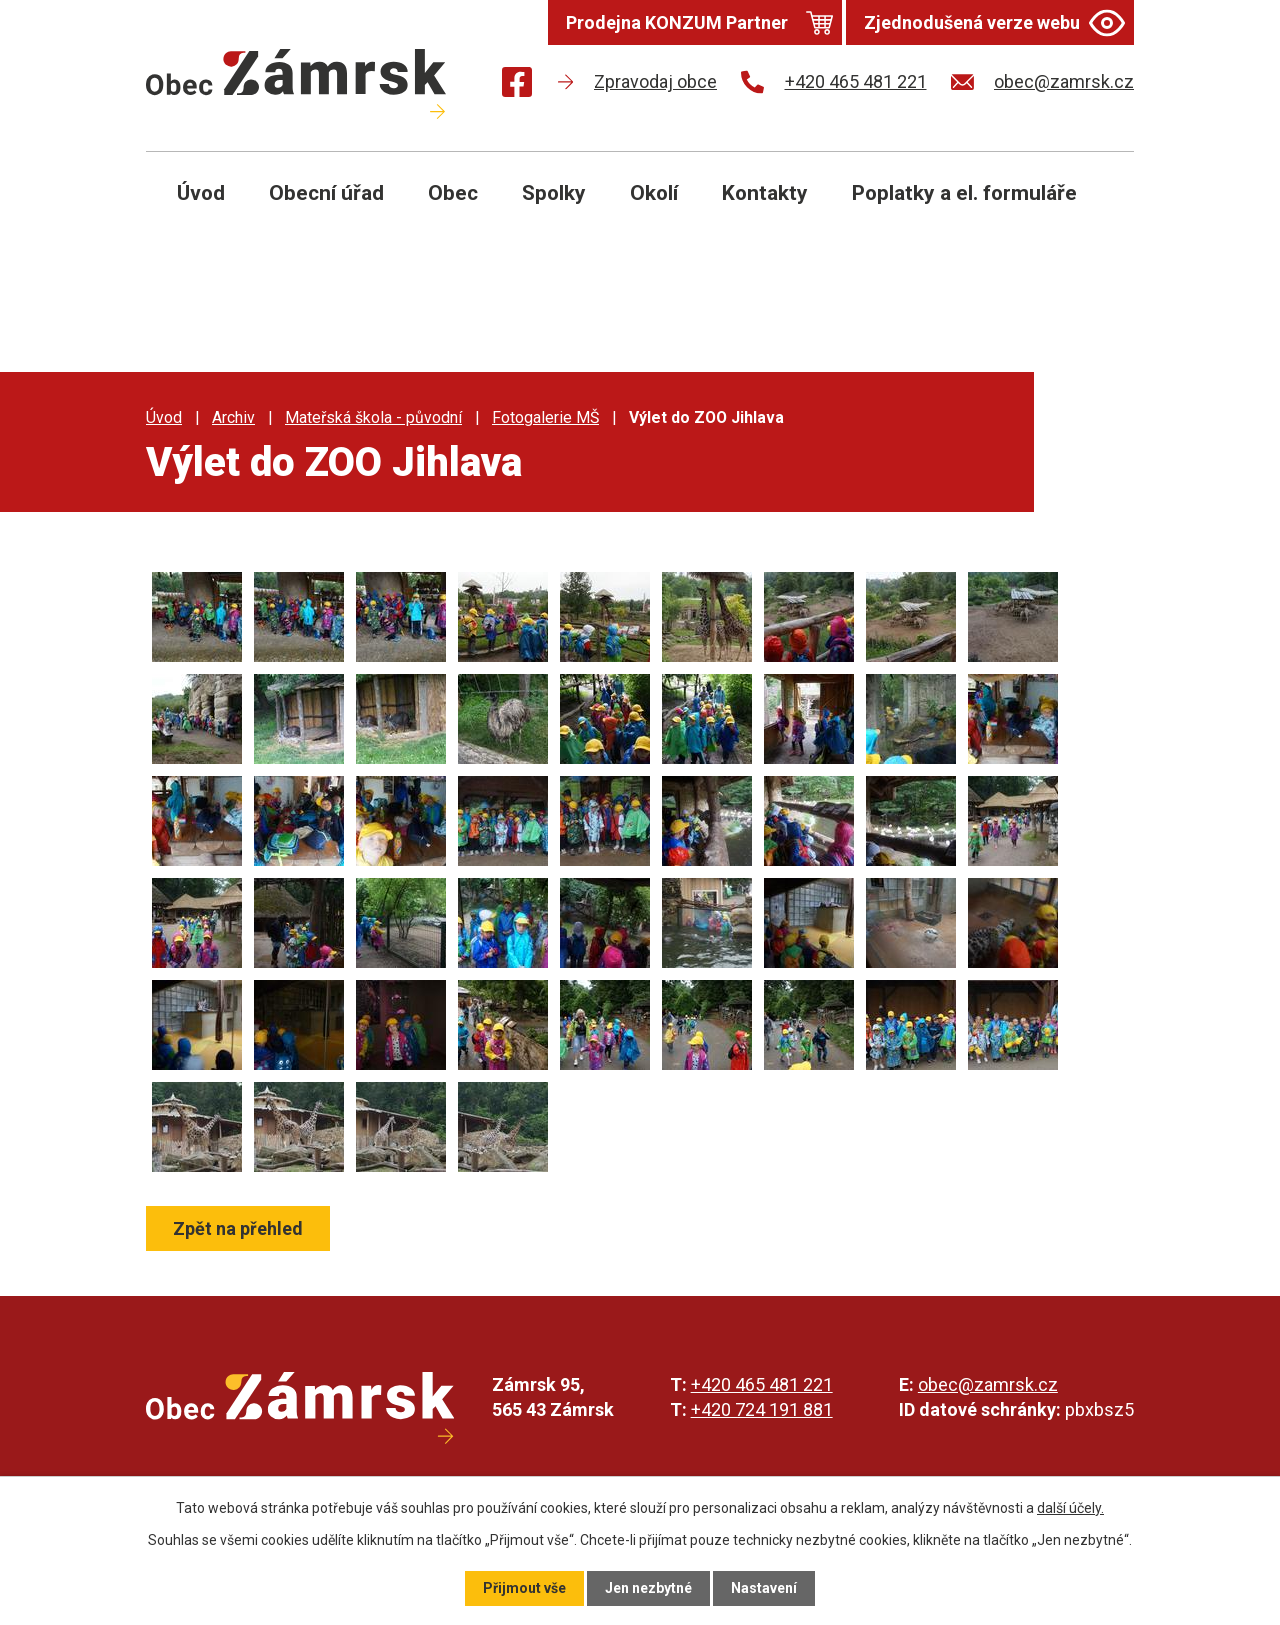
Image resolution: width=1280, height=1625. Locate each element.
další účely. (1070, 1508)
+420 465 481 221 (762, 1384)
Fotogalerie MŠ (545, 417)
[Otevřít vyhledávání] (1096, 208)
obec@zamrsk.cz (988, 1384)
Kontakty (765, 193)
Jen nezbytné (648, 1588)
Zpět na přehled (238, 1228)
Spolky (554, 193)
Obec (453, 193)
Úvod (201, 193)
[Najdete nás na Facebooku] (517, 85)
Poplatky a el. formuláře (964, 193)
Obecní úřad (326, 193)
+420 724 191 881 (762, 1409)
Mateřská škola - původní (373, 417)
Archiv (233, 417)
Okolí (654, 193)
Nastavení (764, 1588)
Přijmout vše (524, 1588)
